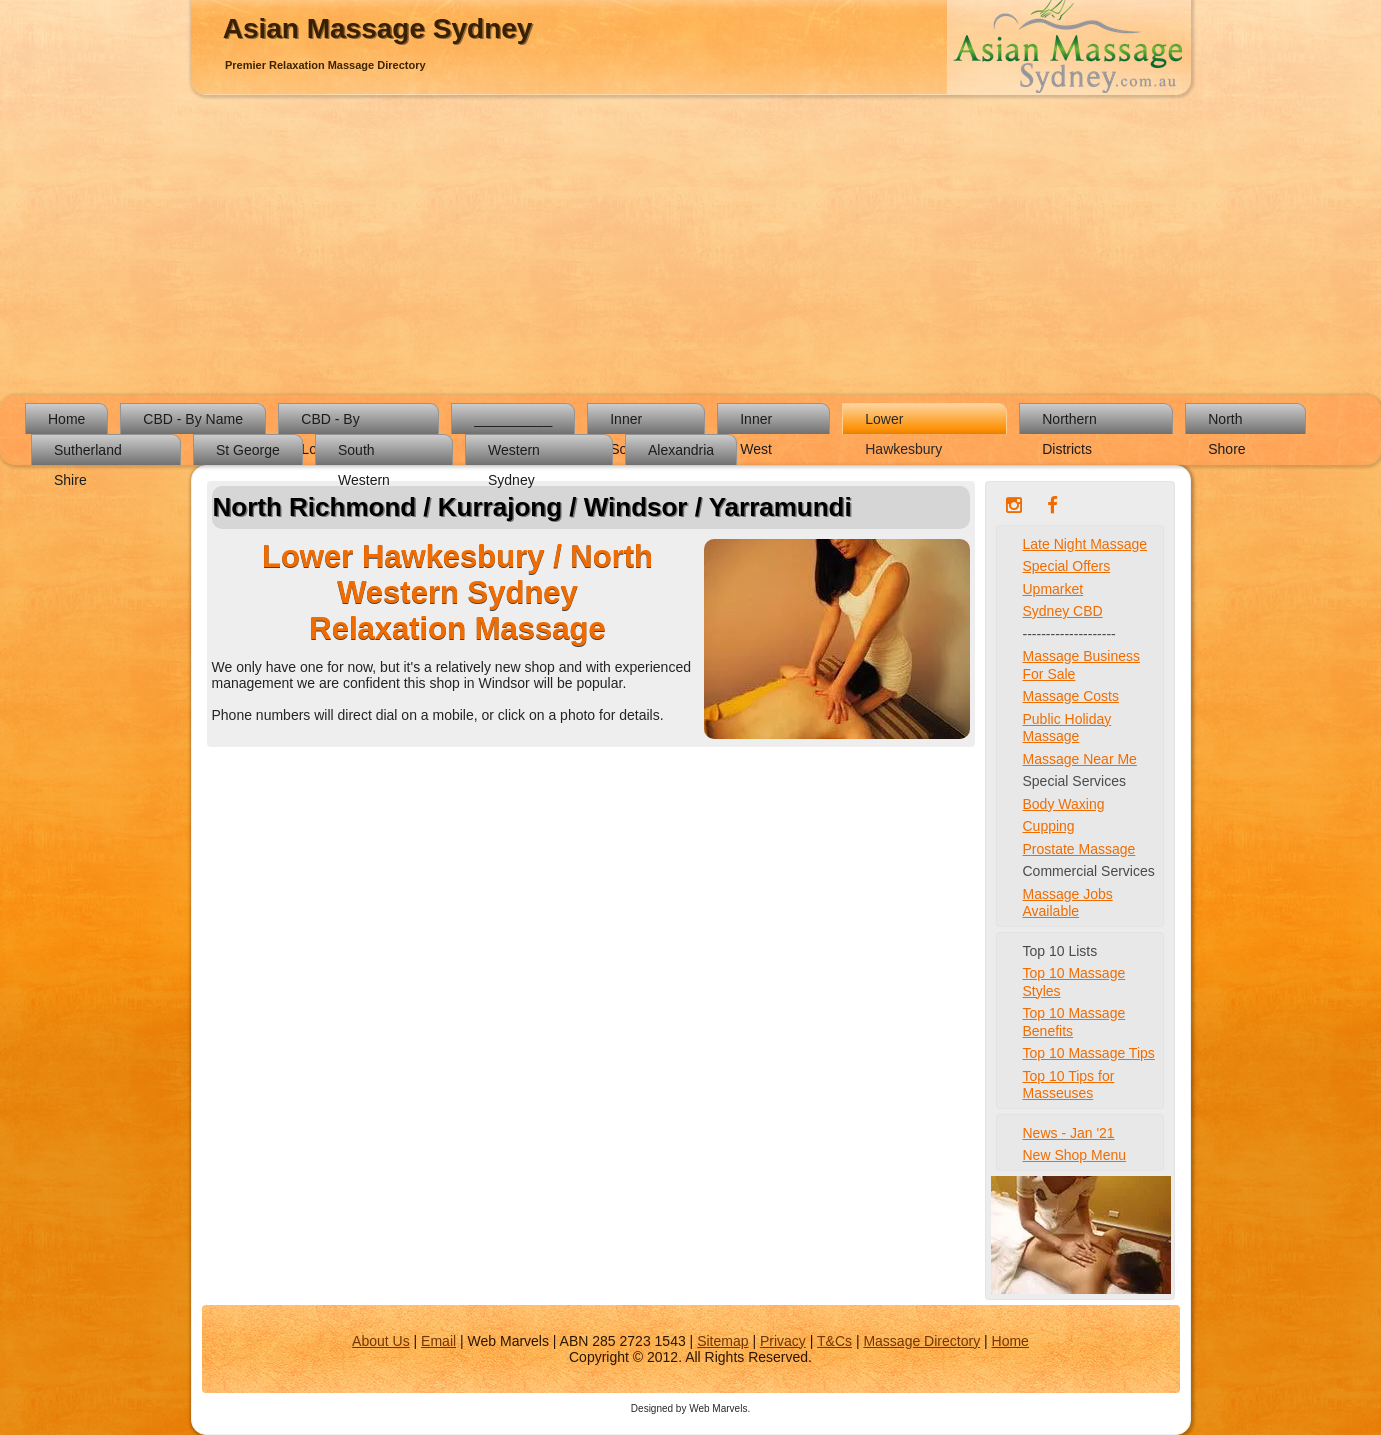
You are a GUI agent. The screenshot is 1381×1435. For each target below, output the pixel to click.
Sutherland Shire (88, 453)
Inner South (628, 422)
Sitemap (722, 1341)
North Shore (1226, 422)
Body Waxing (1064, 804)
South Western (364, 453)
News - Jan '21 (1069, 1133)
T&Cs (834, 1341)
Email (438, 1341)
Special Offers (1067, 566)
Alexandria (681, 450)
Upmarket (1053, 589)
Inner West (756, 422)
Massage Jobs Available (1068, 903)
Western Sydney (514, 453)
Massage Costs (1071, 696)
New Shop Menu (1075, 1155)
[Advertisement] (691, 245)
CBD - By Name (193, 419)
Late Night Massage (1085, 544)
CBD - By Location (330, 422)
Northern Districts (1069, 422)
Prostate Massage (1079, 849)
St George (248, 450)
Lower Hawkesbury (903, 422)
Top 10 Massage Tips (1089, 1053)
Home (66, 419)
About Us (381, 1341)
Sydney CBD (1063, 611)
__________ (513, 419)
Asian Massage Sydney (378, 28)
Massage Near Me (1080, 759)
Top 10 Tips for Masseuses (1069, 1085)
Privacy (783, 1341)
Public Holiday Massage (1067, 728)
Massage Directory (921, 1341)
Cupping (1049, 826)
